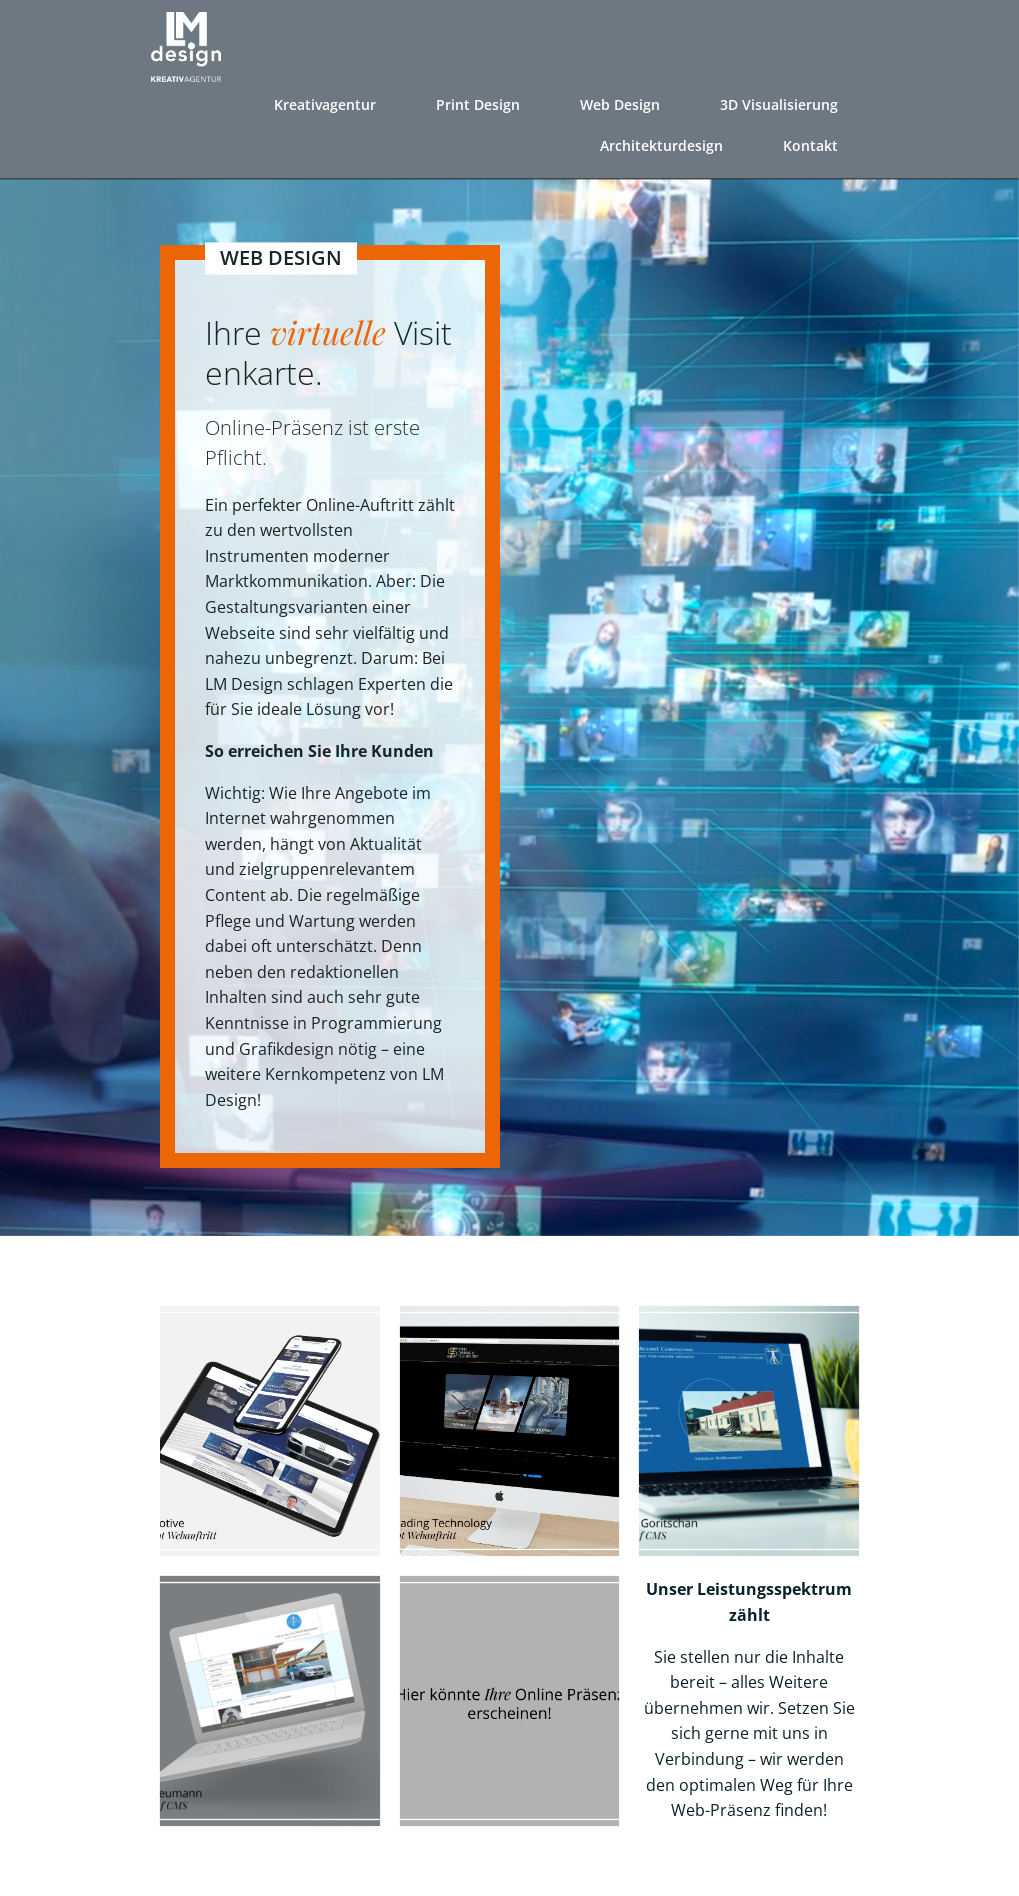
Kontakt (812, 141)
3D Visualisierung (781, 100)
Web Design (622, 100)
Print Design (480, 100)
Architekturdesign (663, 141)
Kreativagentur (327, 100)
